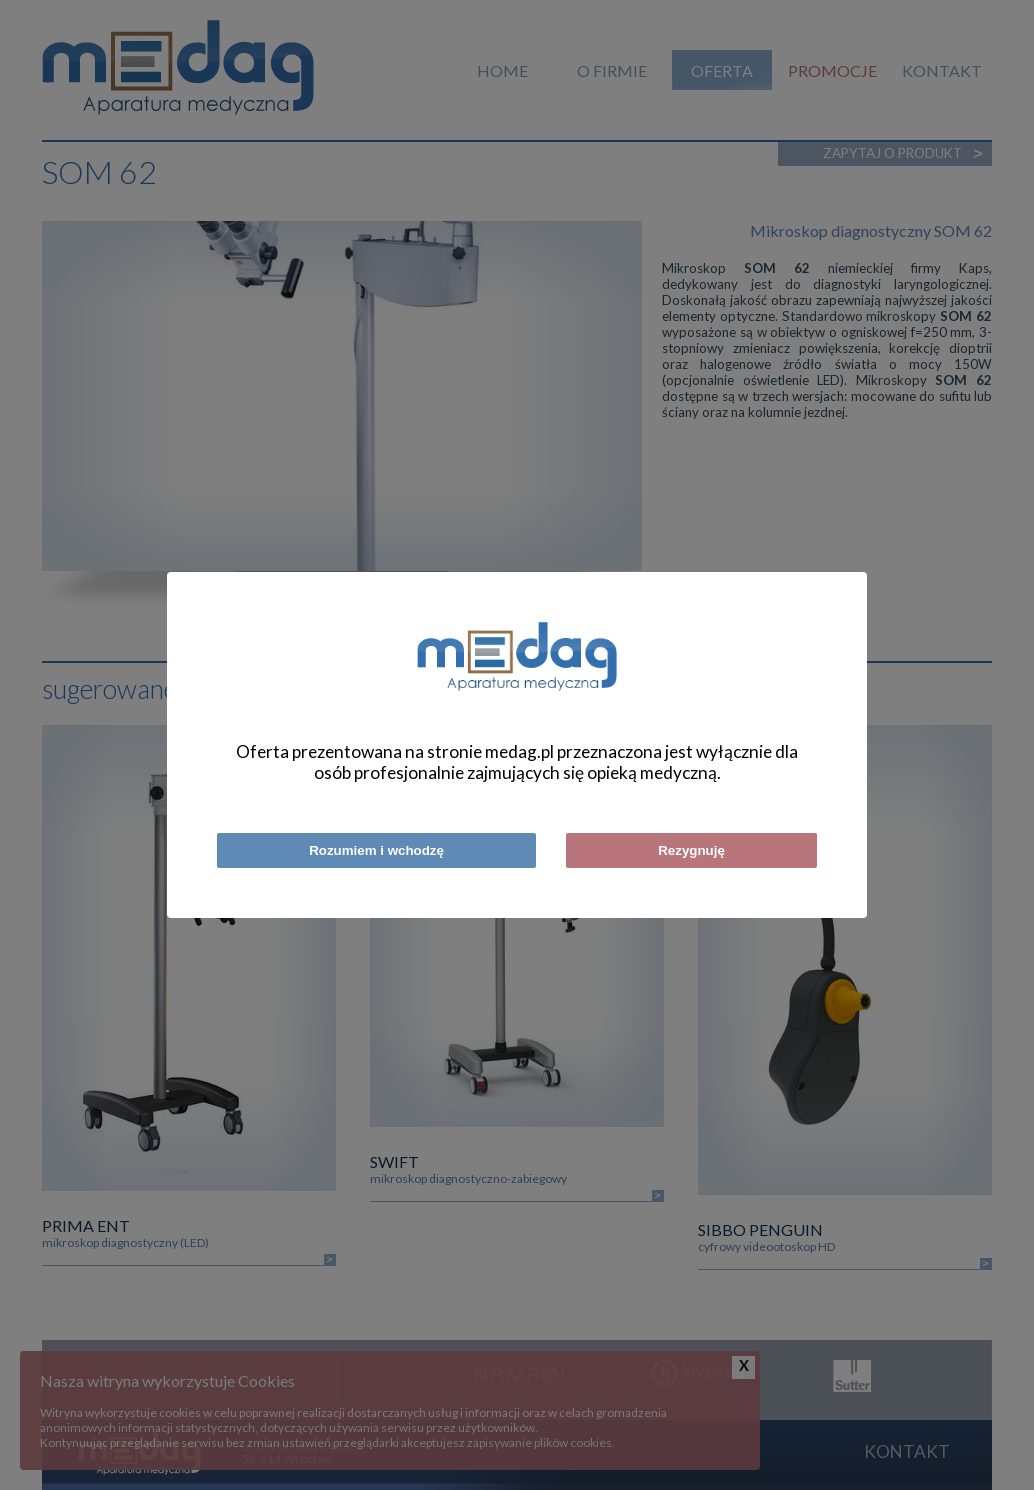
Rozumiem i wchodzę (376, 850)
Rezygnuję (691, 850)
